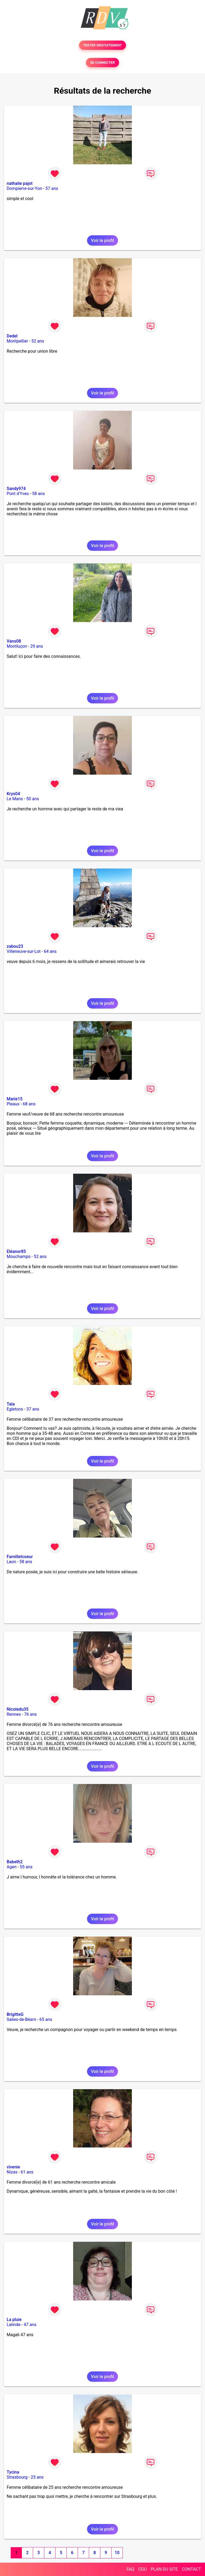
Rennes (14, 1714)
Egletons (15, 1409)
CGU (142, 2569)
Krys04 (13, 793)
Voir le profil (102, 240)
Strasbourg (17, 2477)
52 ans (37, 341)
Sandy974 (16, 488)
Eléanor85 (16, 1251)
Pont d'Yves (18, 493)
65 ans (46, 2019)
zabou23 (15, 946)
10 (117, 2552)
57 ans (51, 188)
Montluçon (17, 646)
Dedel (12, 336)
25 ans (37, 2477)
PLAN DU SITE (164, 2569)
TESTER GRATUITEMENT (102, 45)
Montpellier (17, 341)
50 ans (32, 798)
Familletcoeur (20, 1556)
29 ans (36, 646)
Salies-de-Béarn (21, 2019)
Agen (12, 1866)
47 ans (30, 2324)
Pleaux (13, 1103)
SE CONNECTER (102, 63)
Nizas (12, 2172)
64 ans (50, 951)
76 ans (30, 1714)
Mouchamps (18, 1256)
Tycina (13, 2472)
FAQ (130, 2569)
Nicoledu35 (18, 1709)
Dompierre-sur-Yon (24, 188)
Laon (11, 1561)
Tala (11, 1404)
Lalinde (13, 2324)
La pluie (14, 2319)
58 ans (38, 493)
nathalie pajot (20, 183)
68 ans (29, 1103)
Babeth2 (15, 1861)
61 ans (27, 2172)
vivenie (13, 2166)
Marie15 (14, 1098)
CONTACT (191, 2569)
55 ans (26, 1866)
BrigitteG (15, 2014)
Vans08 (14, 641)
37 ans (32, 1409)
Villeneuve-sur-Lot (24, 951)
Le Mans (15, 798)
